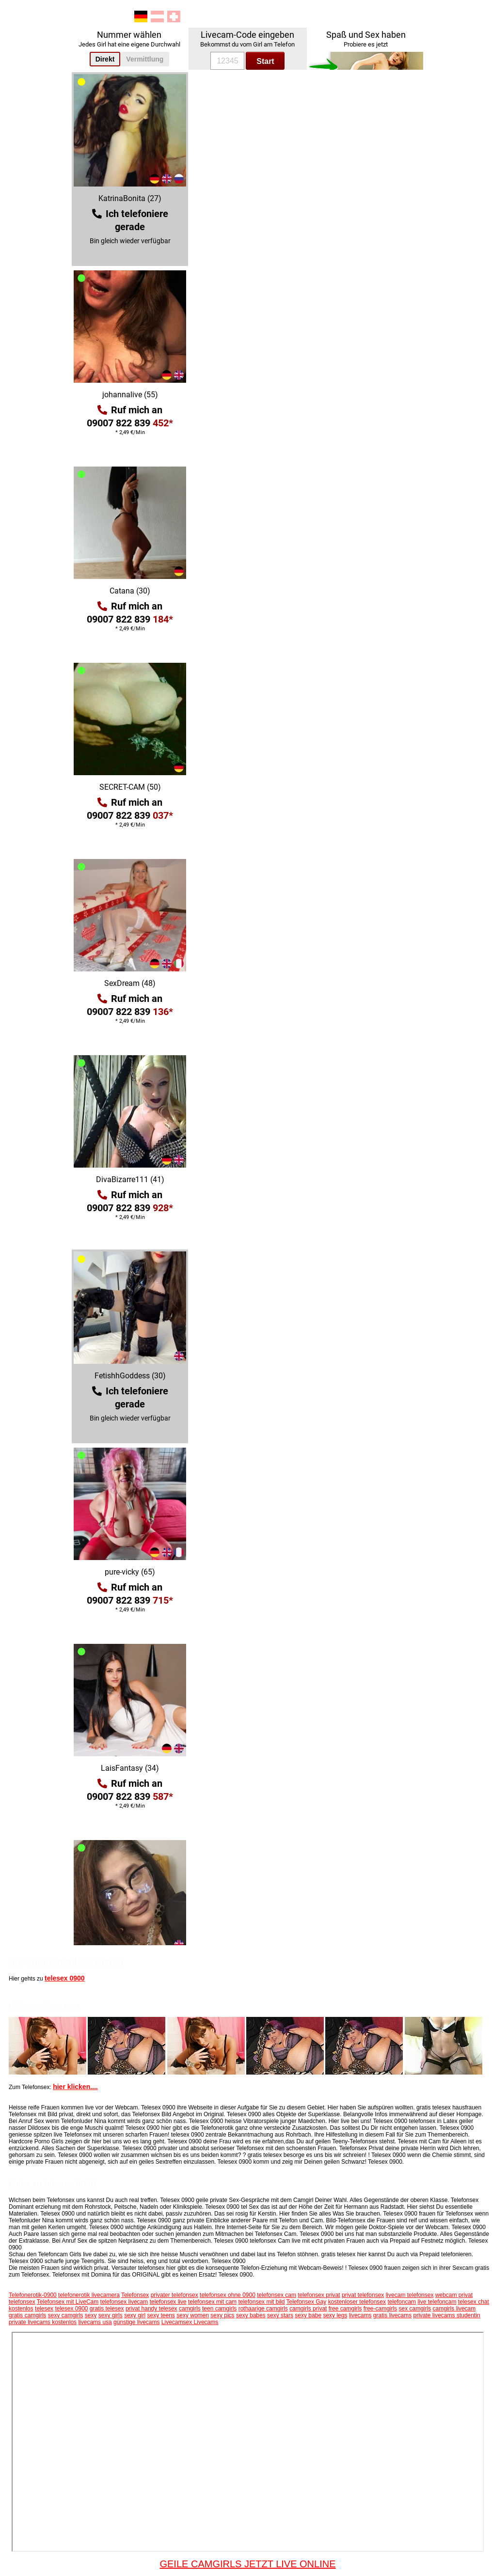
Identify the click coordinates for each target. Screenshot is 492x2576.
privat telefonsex (363, 2295)
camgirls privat (308, 2308)
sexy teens (161, 2315)
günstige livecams (136, 2322)
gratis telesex (107, 2308)
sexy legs (335, 2315)
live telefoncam (436, 2301)
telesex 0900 (65, 1978)
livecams (360, 2315)
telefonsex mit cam (212, 2301)
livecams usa (94, 2322)
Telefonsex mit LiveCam (67, 2301)
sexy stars (280, 2315)
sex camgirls (415, 2308)
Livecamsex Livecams (189, 2322)
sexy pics (222, 2315)
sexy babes (251, 2315)
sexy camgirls (65, 2315)
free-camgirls (380, 2308)
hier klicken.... (75, 2087)
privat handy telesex (151, 2308)
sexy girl (134, 2315)
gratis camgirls (27, 2315)
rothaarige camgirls (263, 2308)
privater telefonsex (174, 2295)
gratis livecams (392, 2315)
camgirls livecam (454, 2308)
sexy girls (110, 2315)
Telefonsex (135, 2295)
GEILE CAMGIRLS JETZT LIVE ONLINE (247, 2564)
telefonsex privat (319, 2295)
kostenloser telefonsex (357, 2301)
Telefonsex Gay (306, 2301)
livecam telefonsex (410, 2295)
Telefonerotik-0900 (33, 2295)
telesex (44, 2308)
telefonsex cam (276, 2295)
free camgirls (345, 2308)
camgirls (190, 2308)
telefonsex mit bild (261, 2301)
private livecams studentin (446, 2315)
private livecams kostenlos (43, 2322)
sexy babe (308, 2315)
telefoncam (401, 2301)
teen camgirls (219, 2308)
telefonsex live (168, 2301)
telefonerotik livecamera (89, 2295)
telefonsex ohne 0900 (227, 2295)
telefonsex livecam (124, 2301)
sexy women (192, 2315)
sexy (91, 2315)
